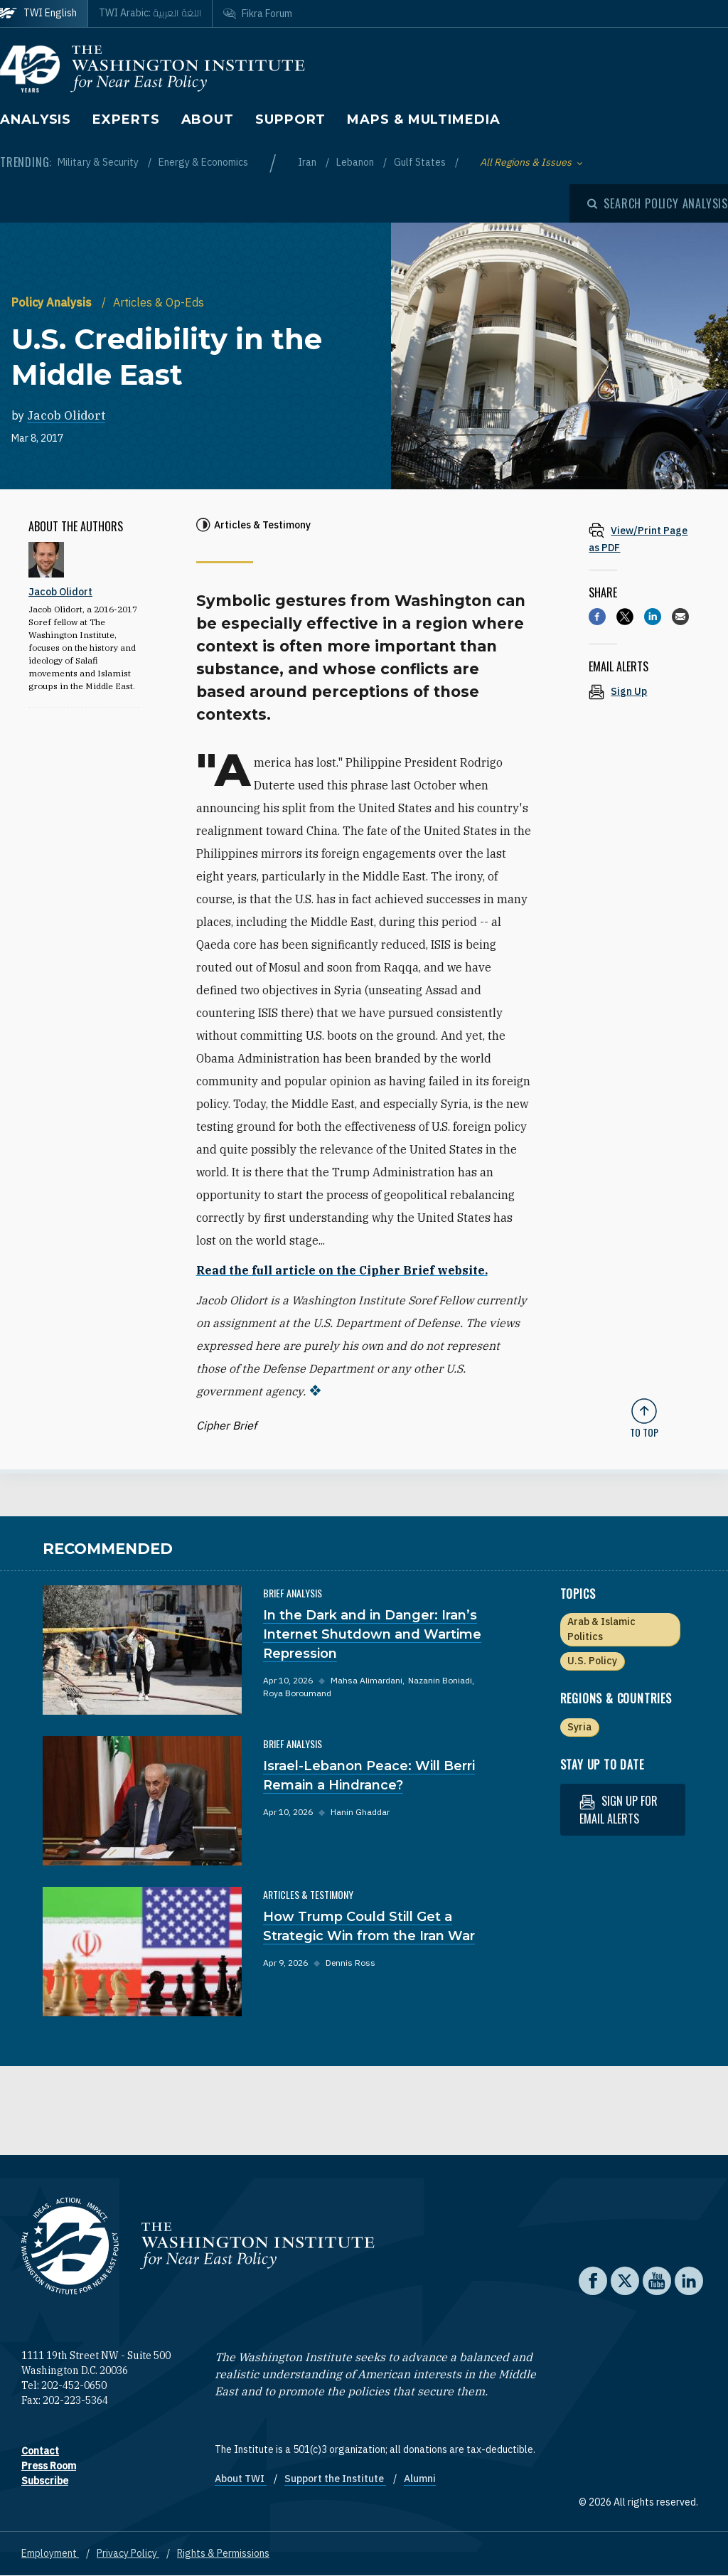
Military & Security (99, 162)
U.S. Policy (592, 1660)
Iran (308, 162)
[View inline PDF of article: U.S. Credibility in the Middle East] (644, 538)
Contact (40, 2450)
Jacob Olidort (66, 415)
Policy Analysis (53, 302)
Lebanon (356, 162)
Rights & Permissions (223, 2553)
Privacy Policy (128, 2553)
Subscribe (44, 2480)
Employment (50, 2553)
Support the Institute (335, 2478)
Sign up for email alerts (618, 1809)
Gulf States (421, 162)
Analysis (35, 119)
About (208, 119)
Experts (125, 119)
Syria (579, 1726)
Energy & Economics (203, 162)
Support (290, 119)
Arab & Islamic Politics (601, 1629)
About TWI (241, 2478)
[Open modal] (657, 203)
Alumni (420, 2478)
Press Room (48, 2465)
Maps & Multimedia (423, 119)
